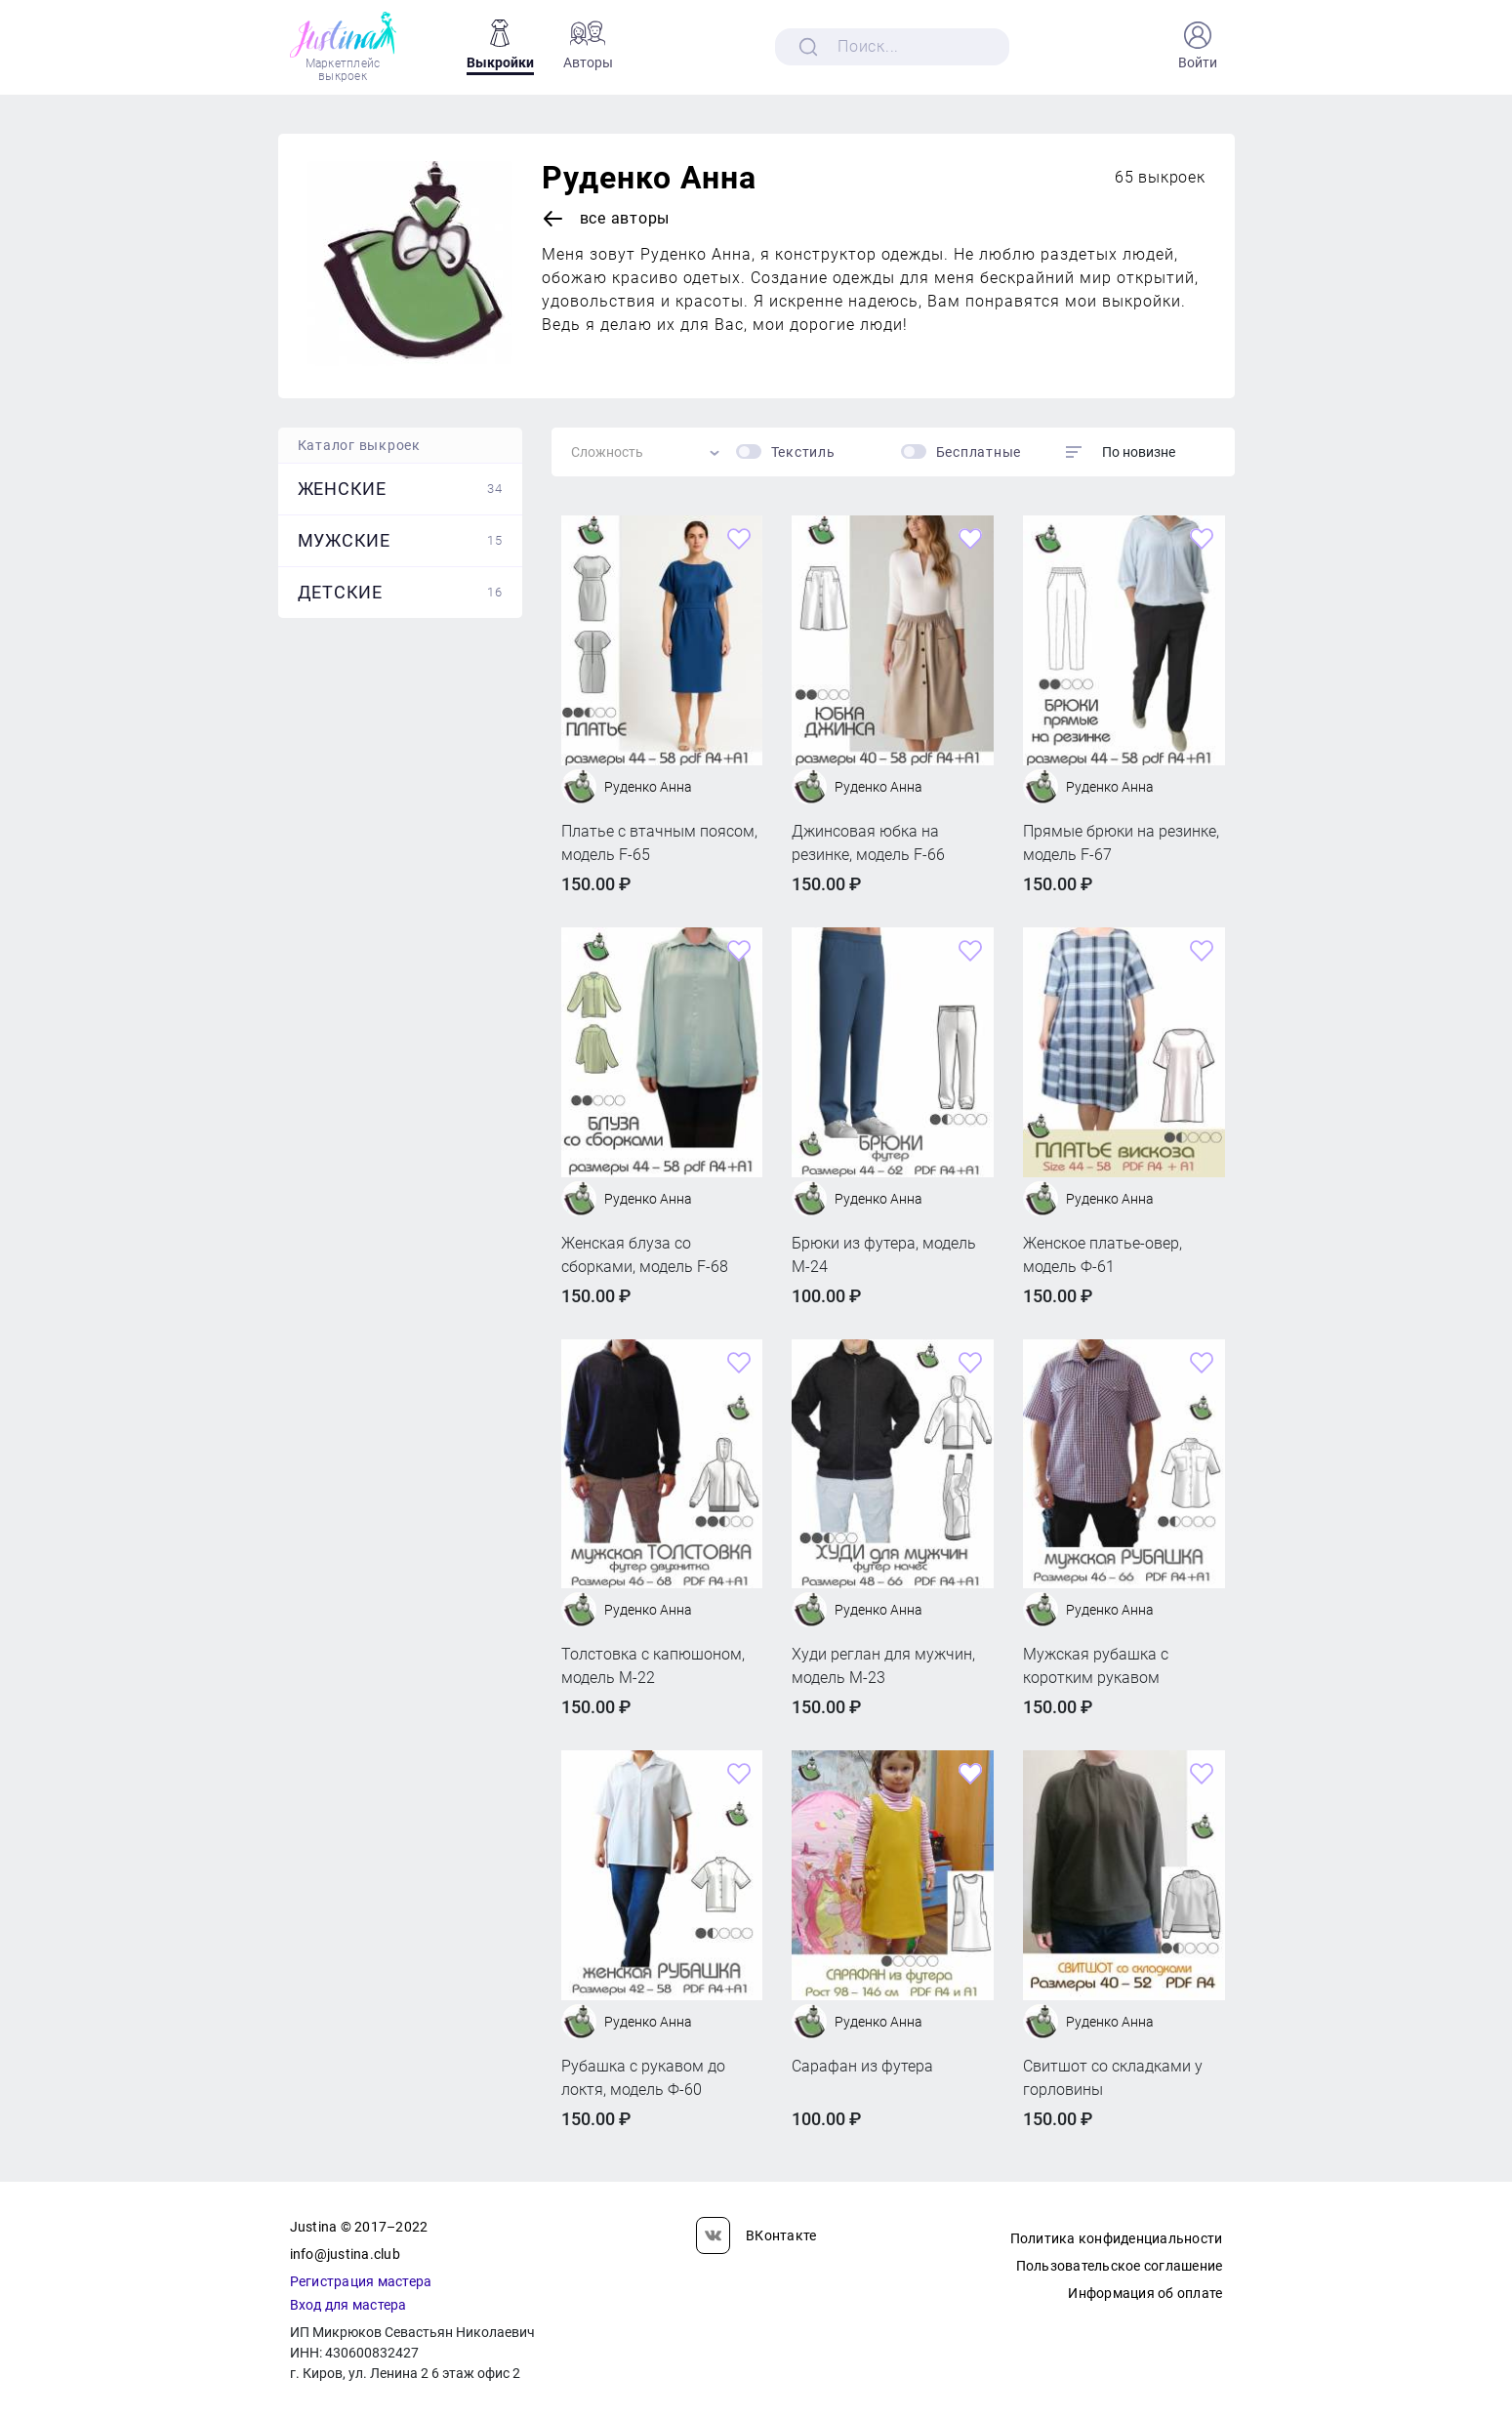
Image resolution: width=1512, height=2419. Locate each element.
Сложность (607, 452)
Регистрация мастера (361, 2281)
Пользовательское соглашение (1119, 2266)
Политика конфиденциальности (1116, 2238)
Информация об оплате (1145, 2293)
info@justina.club (345, 2254)
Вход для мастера (348, 2305)
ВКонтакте (756, 2235)
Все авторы (606, 218)
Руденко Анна (649, 177)
